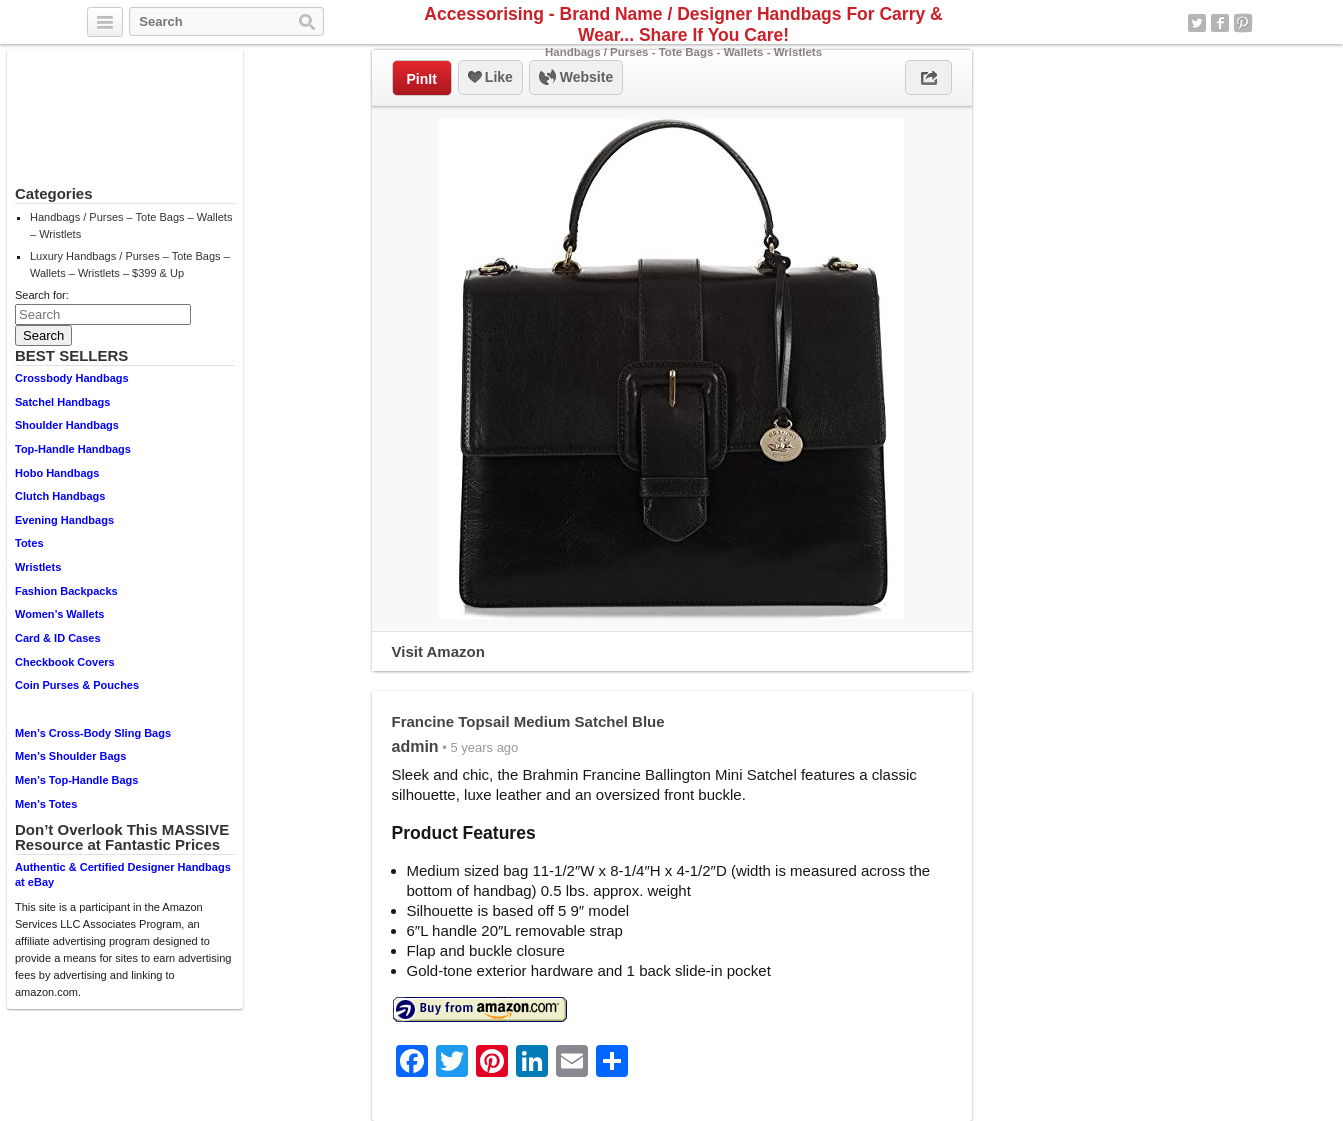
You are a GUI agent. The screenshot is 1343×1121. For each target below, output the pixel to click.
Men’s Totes (46, 804)
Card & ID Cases (58, 638)
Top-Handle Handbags (73, 449)
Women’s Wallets (59, 614)
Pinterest (1243, 23)
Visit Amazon (438, 651)
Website (576, 78)
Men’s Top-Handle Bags (76, 780)
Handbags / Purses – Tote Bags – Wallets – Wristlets (131, 225)
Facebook (1220, 23)
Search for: (42, 295)
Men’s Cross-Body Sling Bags (93, 733)
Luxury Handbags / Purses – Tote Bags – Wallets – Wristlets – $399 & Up (130, 264)
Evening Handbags (64, 520)
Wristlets (38, 567)
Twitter (1197, 23)
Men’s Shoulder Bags (70, 756)
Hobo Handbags (57, 473)
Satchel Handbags (62, 402)
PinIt (422, 79)
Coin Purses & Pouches (77, 685)
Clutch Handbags (60, 496)
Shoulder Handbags (67, 425)
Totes (29, 543)
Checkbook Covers (65, 662)
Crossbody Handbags (72, 378)
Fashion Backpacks (66, 591)
